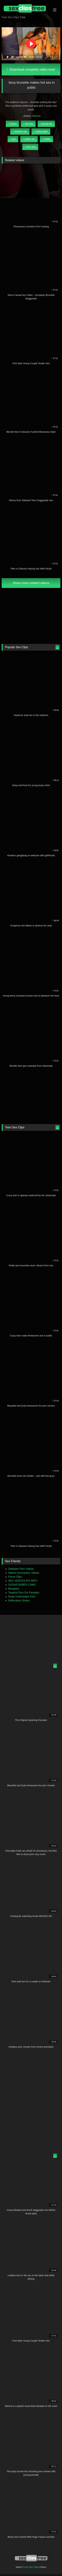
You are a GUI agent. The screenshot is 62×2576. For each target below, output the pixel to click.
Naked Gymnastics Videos (23, 1572)
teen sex (30, 146)
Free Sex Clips (31, 2567)
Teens (12, 123)
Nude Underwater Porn (21, 1596)
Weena (36, 116)
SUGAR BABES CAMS (22, 1584)
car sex (28, 123)
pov (13, 139)
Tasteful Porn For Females (23, 1592)
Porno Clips (15, 1576)
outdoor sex (20, 131)
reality (46, 139)
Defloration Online (18, 1600)
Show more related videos (31, 583)
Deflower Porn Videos (21, 1568)
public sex (29, 139)
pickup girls (41, 131)
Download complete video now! (31, 69)
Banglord (13, 1588)
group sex (46, 123)
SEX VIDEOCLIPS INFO (22, 1580)
